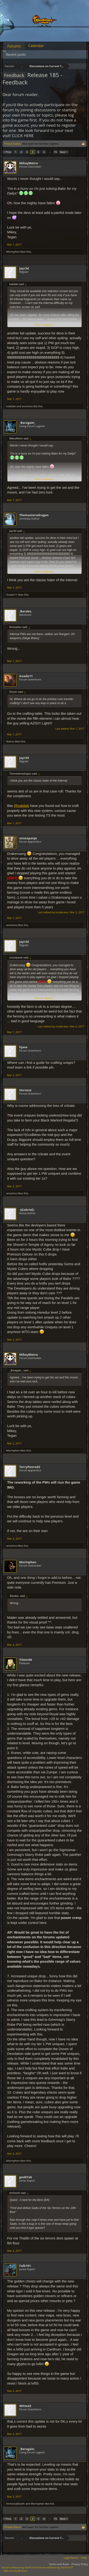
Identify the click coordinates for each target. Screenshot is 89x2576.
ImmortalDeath (15, 2503)
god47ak (25, 2177)
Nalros (10, 741)
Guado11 (11, 594)
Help (84, 2557)
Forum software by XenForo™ (55, 2567)
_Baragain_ (27, 422)
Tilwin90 (25, 1660)
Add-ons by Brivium (15, 2570)
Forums (14, 46)
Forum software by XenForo (19, 2567)
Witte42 (25, 2406)
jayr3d (24, 268)
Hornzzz (25, 1090)
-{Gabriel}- (27, 1210)
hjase (23, 1047)
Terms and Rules (59, 2564)
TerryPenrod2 (29, 1467)
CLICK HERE (23, 135)
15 (55, 152)
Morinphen (13, 251)
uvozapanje (28, 838)
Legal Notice (71, 2557)
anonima (27, 406)
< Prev (7, 152)
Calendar (36, 45)
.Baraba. (25, 611)
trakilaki (11, 406)
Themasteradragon (34, 515)
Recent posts (16, 54)
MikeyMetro (28, 163)
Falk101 (25, 2266)
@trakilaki (21, 806)
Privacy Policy (79, 2564)
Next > (64, 152)
